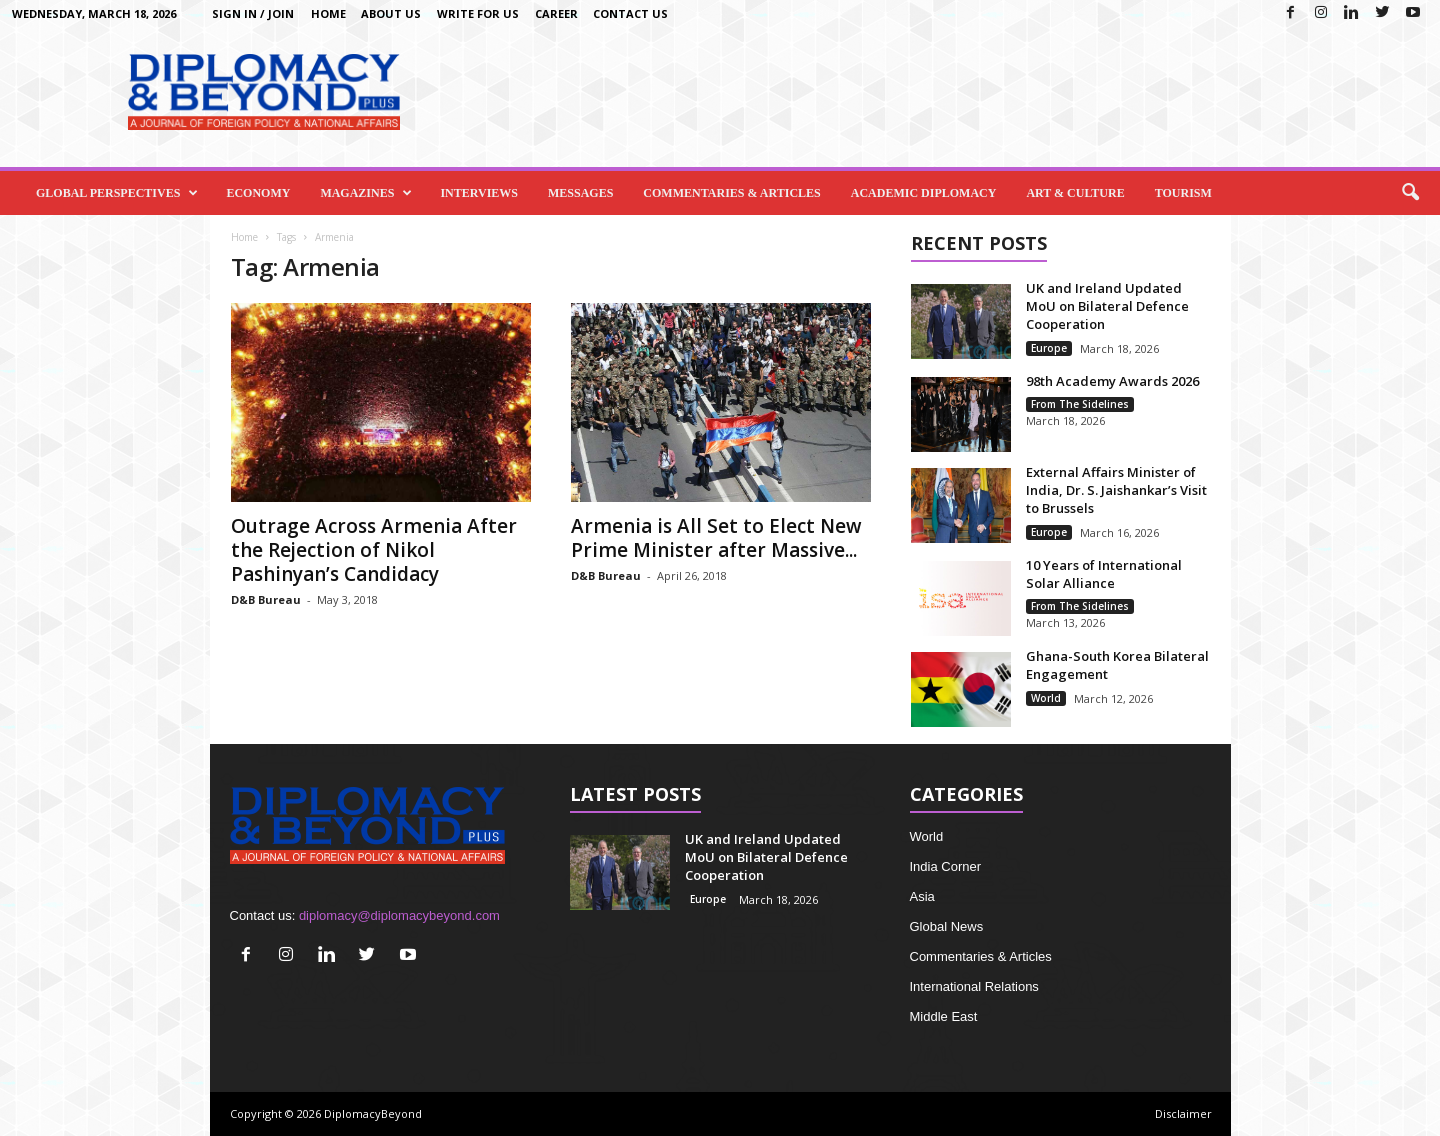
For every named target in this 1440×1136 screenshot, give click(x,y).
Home (328, 13)
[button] (1410, 193)
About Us (391, 13)
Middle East (944, 1016)
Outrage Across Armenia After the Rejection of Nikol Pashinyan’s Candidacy (374, 550)
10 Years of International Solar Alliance (1104, 574)
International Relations (974, 986)
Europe (1049, 348)
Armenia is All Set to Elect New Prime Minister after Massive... (716, 538)
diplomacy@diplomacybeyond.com (399, 915)
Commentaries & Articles (731, 193)
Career (556, 13)
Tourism (1183, 193)
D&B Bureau (266, 599)
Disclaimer (1183, 1113)
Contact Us (630, 13)
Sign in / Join (253, 13)
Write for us (478, 13)
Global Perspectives (117, 193)
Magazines (366, 193)
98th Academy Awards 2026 (1112, 381)
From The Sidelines (1080, 404)
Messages (580, 193)
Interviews (479, 193)
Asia (922, 896)
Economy (258, 193)
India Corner (946, 866)
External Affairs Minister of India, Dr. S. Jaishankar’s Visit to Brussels (1116, 490)
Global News (947, 926)
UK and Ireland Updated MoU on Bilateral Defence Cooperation (1107, 306)
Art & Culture (1075, 193)
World (1046, 698)
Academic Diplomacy (924, 193)
